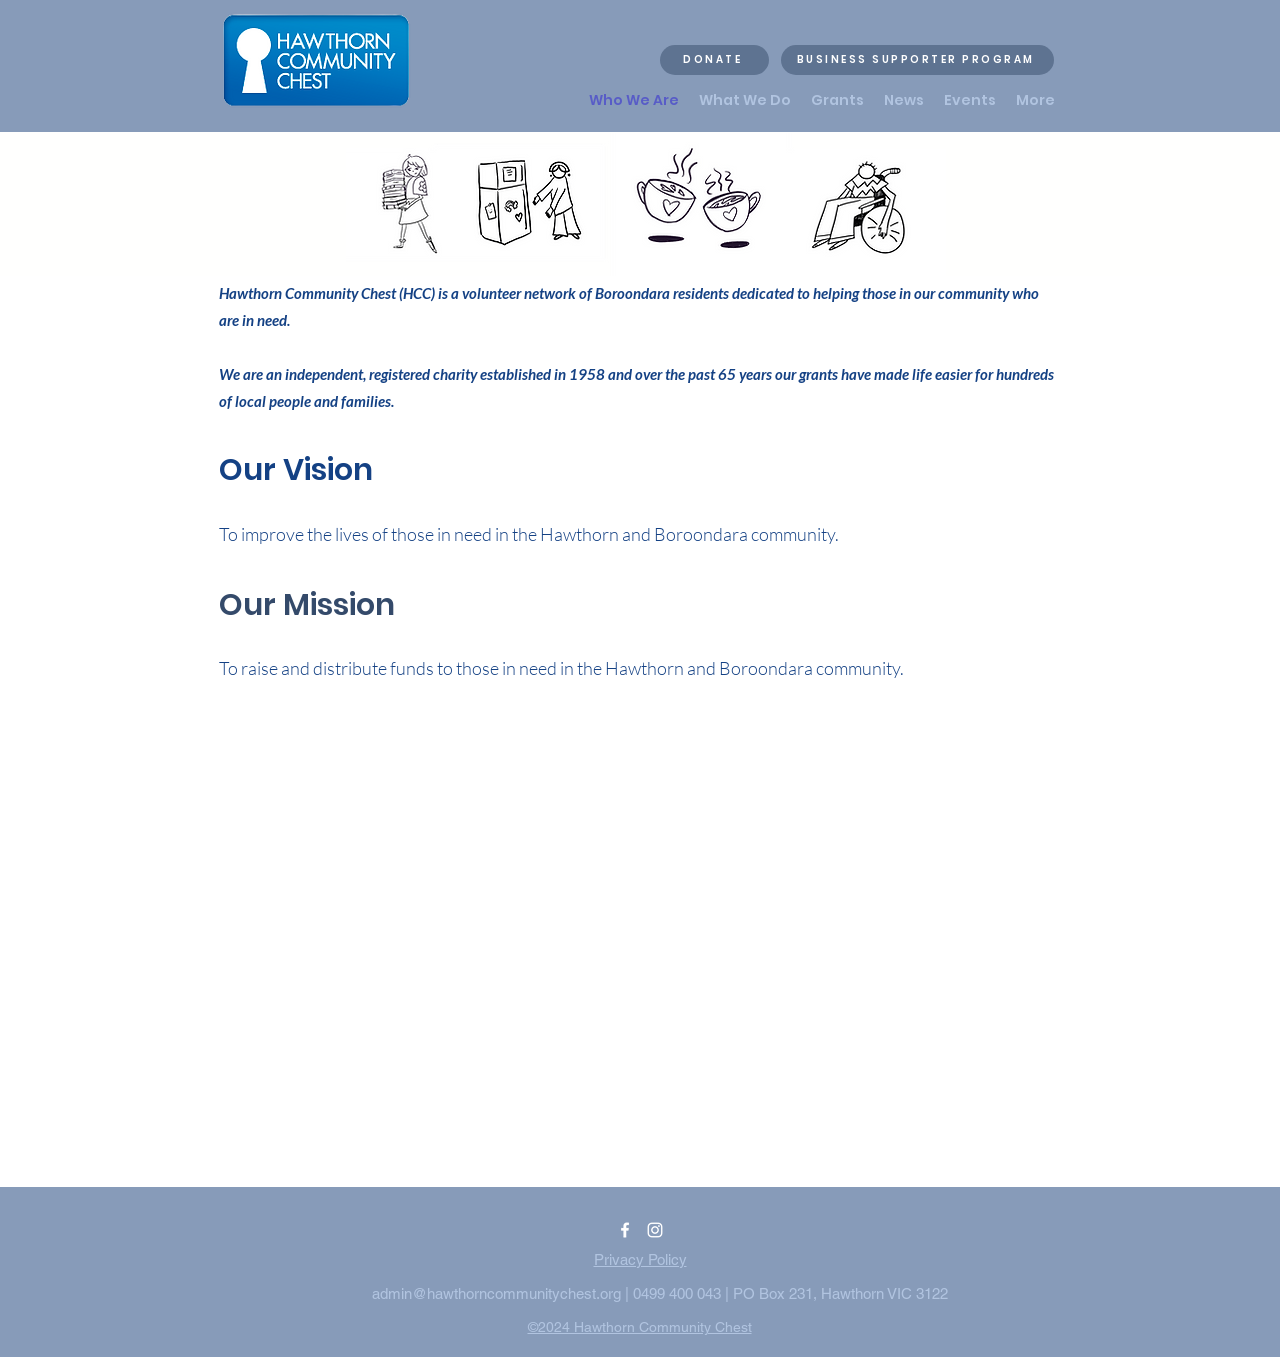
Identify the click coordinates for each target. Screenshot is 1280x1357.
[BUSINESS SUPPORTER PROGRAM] (917, 60)
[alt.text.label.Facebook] (625, 1230)
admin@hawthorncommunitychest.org (496, 1293)
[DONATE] (714, 60)
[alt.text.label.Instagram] (655, 1230)
